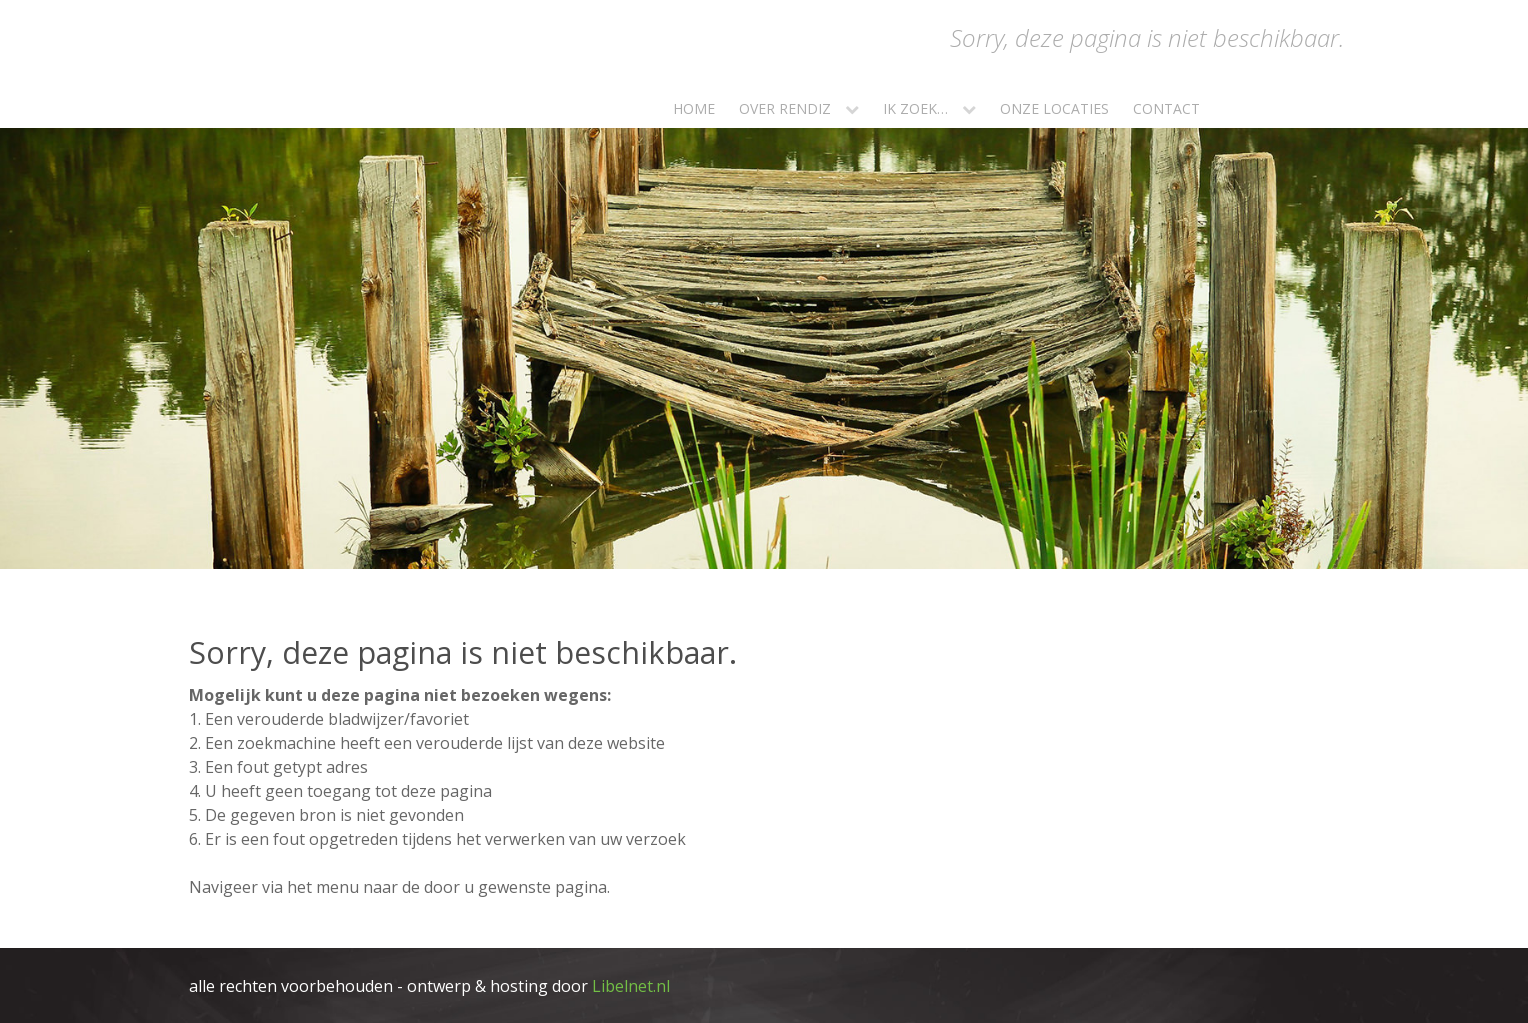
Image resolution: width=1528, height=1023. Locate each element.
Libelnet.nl (631, 986)
